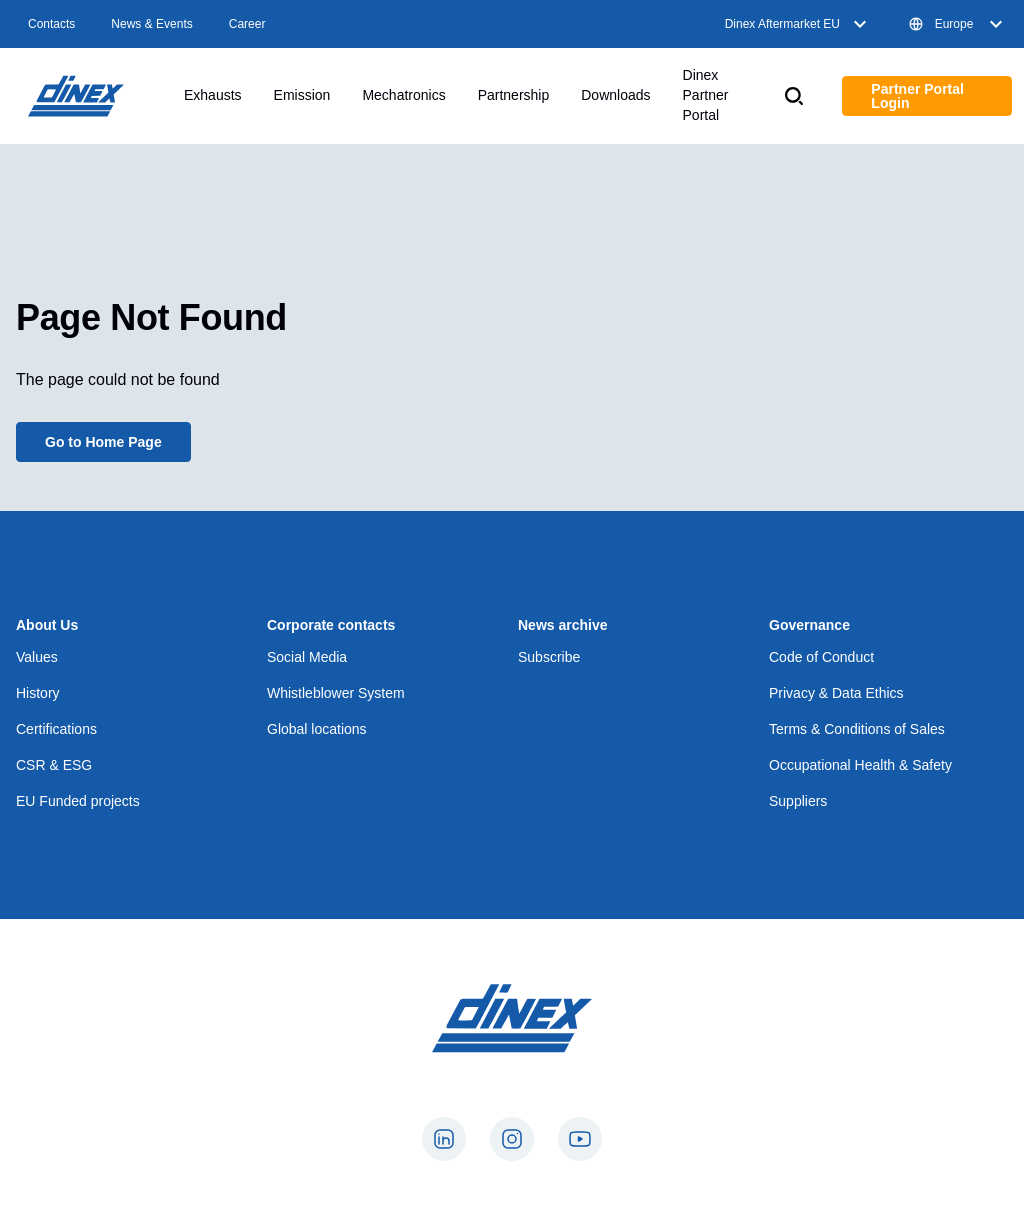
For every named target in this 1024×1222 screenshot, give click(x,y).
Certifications (56, 729)
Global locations (317, 729)
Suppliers (798, 801)
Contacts (51, 24)
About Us (47, 625)
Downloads (615, 95)
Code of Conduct (821, 657)
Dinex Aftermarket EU (798, 24)
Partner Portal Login (917, 96)
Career (247, 24)
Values (37, 657)
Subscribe (549, 657)
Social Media (307, 657)
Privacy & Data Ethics (836, 693)
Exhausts (213, 95)
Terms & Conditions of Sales (857, 729)
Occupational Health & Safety (860, 765)
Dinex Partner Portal (706, 95)
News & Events (151, 24)
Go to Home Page (103, 442)
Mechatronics (403, 95)
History (38, 693)
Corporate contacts (331, 625)
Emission (302, 95)
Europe (958, 24)
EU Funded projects (78, 801)
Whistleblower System (336, 693)
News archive (563, 625)
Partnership (514, 95)
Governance (809, 625)
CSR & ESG (54, 765)
